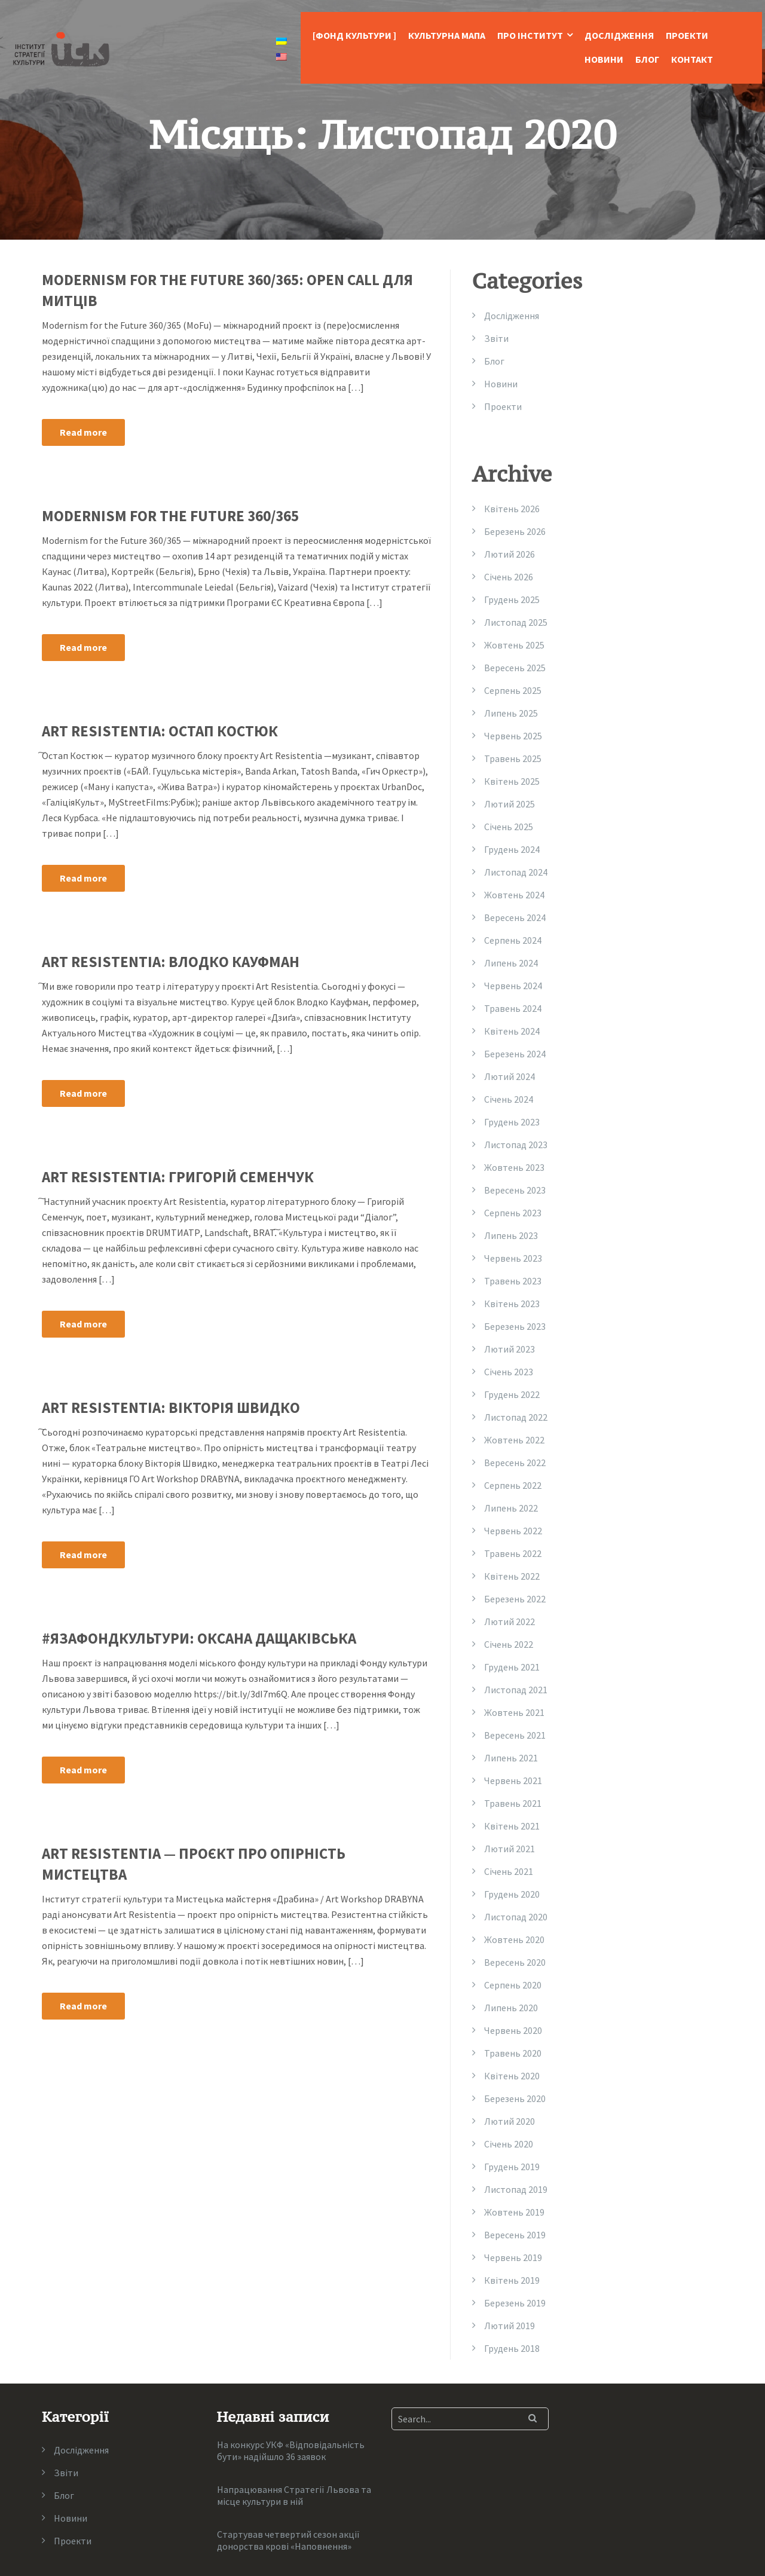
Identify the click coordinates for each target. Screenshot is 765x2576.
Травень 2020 (512, 2053)
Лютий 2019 (509, 2326)
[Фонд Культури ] (354, 35)
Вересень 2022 (515, 1462)
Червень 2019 (513, 2257)
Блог (647, 59)
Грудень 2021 (512, 1667)
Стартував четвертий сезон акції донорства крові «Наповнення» (288, 2540)
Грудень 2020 (512, 1894)
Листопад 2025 (515, 622)
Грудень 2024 (512, 849)
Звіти (496, 338)
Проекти (687, 35)
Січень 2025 (508, 827)
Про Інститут (530, 35)
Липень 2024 (511, 963)
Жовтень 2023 (514, 1167)
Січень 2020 (508, 2144)
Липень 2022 (511, 1508)
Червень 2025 (513, 736)
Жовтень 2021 (514, 1712)
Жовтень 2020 (514, 1939)
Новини (604, 59)
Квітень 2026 (512, 509)
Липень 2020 (511, 2008)
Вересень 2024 (515, 917)
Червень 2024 (513, 986)
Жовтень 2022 (514, 1440)
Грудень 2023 (512, 1122)
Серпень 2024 (512, 940)
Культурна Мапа (446, 35)
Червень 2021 (513, 1780)
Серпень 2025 (512, 690)
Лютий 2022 (509, 1621)
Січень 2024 (508, 1099)
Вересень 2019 (515, 2235)
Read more (83, 432)
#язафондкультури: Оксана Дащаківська (199, 1638)
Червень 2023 (513, 1258)
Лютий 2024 (509, 1076)
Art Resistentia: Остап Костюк (160, 731)
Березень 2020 (515, 2098)
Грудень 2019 (512, 2167)
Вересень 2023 (515, 1190)
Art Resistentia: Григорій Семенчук (178, 1176)
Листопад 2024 (515, 872)
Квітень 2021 (512, 1826)
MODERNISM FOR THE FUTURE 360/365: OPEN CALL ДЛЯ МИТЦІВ (227, 290)
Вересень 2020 (515, 1962)
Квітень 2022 (512, 1576)
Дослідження (619, 35)
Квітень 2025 (512, 781)
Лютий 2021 (509, 1849)
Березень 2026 (515, 531)
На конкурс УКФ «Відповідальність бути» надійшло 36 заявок (291, 2450)
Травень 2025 (512, 758)
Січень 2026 (508, 577)
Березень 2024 (515, 1054)
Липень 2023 (511, 1235)
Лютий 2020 (509, 2121)
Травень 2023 (512, 1281)
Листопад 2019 (515, 2189)
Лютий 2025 (509, 804)
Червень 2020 (513, 2030)
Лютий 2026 (509, 554)
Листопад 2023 (515, 1145)
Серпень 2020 (512, 1985)
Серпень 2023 (512, 1213)
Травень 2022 (512, 1553)
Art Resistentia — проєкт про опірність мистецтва (193, 1864)
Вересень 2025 (515, 668)
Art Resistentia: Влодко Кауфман (170, 961)
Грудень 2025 (512, 599)
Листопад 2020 (515, 1917)
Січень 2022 (508, 1644)
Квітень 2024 (512, 1031)
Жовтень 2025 (514, 645)
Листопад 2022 (515, 1417)
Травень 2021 (512, 1803)
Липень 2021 (511, 1758)
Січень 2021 (508, 1871)
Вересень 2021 (515, 1735)
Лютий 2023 (509, 1349)
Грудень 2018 (512, 2348)
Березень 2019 (515, 2303)
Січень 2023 (508, 1372)
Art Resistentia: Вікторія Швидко (171, 1407)
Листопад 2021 (515, 1690)
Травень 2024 (512, 1008)
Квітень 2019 (512, 2280)
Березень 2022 (515, 1599)
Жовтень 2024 (514, 895)
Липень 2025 (511, 713)
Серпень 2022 (512, 1485)
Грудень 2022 (512, 1394)
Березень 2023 (515, 1326)
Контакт (692, 59)
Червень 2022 (513, 1531)
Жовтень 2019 (514, 2212)
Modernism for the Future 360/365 (170, 515)
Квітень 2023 (512, 1304)
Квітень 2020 (512, 2076)
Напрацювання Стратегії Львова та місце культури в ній (294, 2495)
